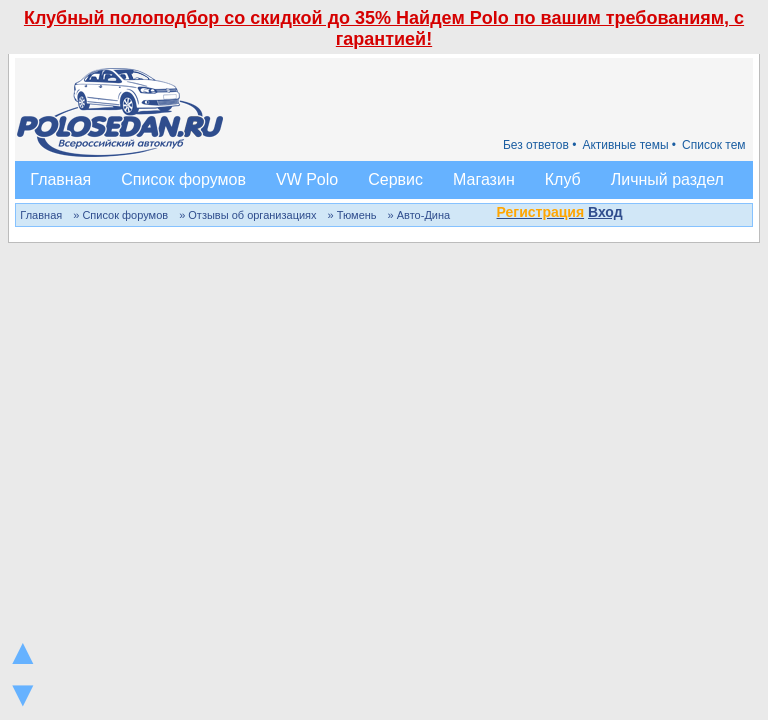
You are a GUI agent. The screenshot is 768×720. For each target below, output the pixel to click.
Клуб (563, 179)
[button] (634, 214)
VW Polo (307, 179)
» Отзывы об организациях (247, 215)
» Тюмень (352, 215)
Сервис (395, 179)
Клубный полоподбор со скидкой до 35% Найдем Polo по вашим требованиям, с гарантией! (384, 28)
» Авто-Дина (419, 215)
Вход (605, 212)
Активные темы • (629, 145)
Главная (60, 179)
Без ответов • (540, 145)
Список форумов (183, 179)
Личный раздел (667, 179)
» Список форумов (120, 215)
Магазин (484, 179)
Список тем (714, 145)
